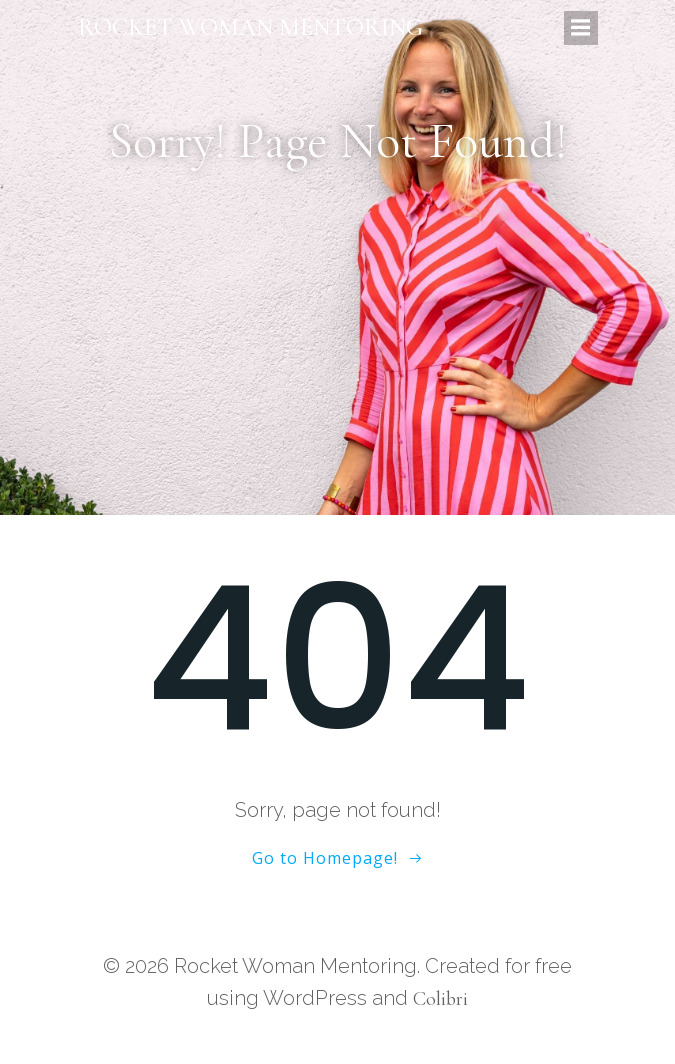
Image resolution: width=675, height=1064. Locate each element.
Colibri (440, 999)
